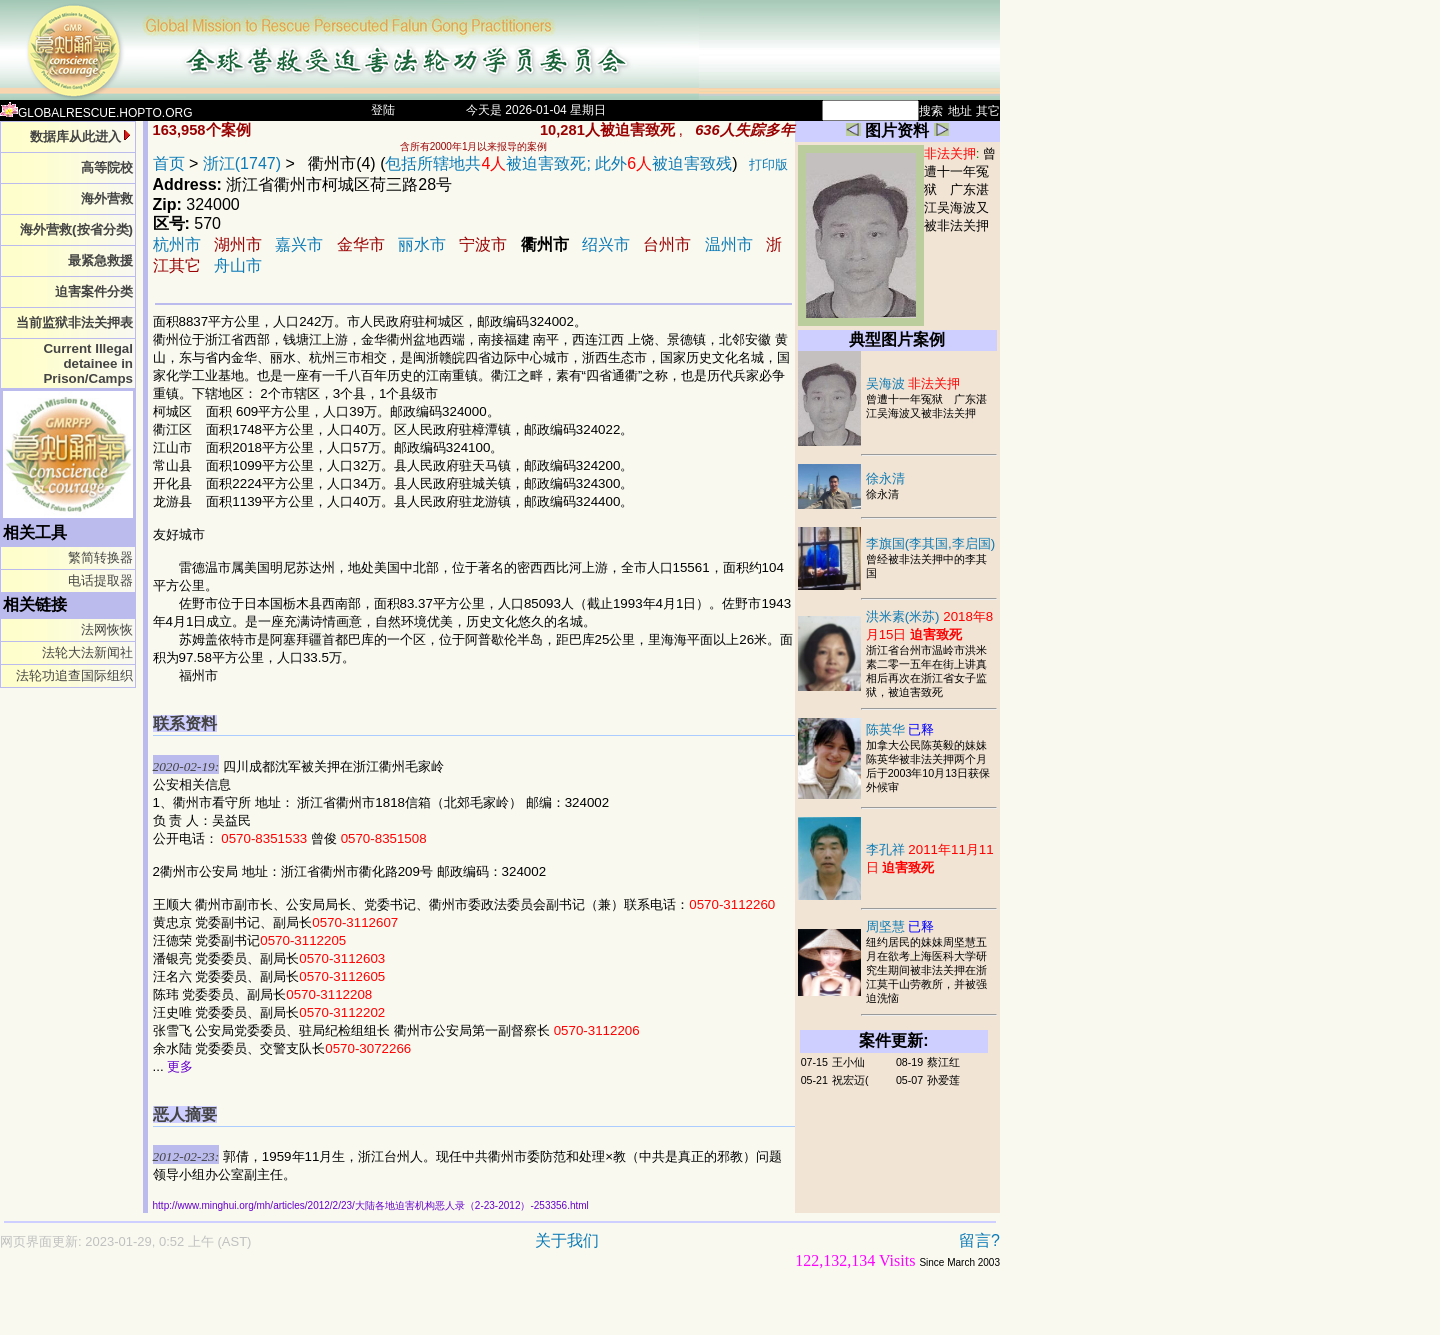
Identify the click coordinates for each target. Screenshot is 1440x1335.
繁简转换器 (100, 557)
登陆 (383, 110)
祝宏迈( (850, 1080)
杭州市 (177, 244)
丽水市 (422, 244)
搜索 (931, 111)
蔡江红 (943, 1062)
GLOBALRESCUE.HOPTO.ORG (96, 113)
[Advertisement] (430, 1311)
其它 (988, 111)
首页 (169, 163)
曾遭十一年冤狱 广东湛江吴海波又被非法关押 (960, 189)
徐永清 (885, 478)
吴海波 (913, 383)
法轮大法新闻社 (87, 652)
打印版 (768, 164)
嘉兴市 (299, 244)
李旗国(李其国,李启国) (931, 543)
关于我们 (567, 1240)
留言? (979, 1240)
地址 (960, 111)
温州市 (729, 244)
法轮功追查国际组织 (74, 675)
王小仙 (848, 1062)
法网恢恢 (107, 629)
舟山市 (238, 265)
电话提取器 (100, 580)
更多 (180, 1066)
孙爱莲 (943, 1080)
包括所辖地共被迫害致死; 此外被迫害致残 (558, 163)
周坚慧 (900, 926)
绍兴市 (606, 244)
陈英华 (900, 729)
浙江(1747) (242, 163)
